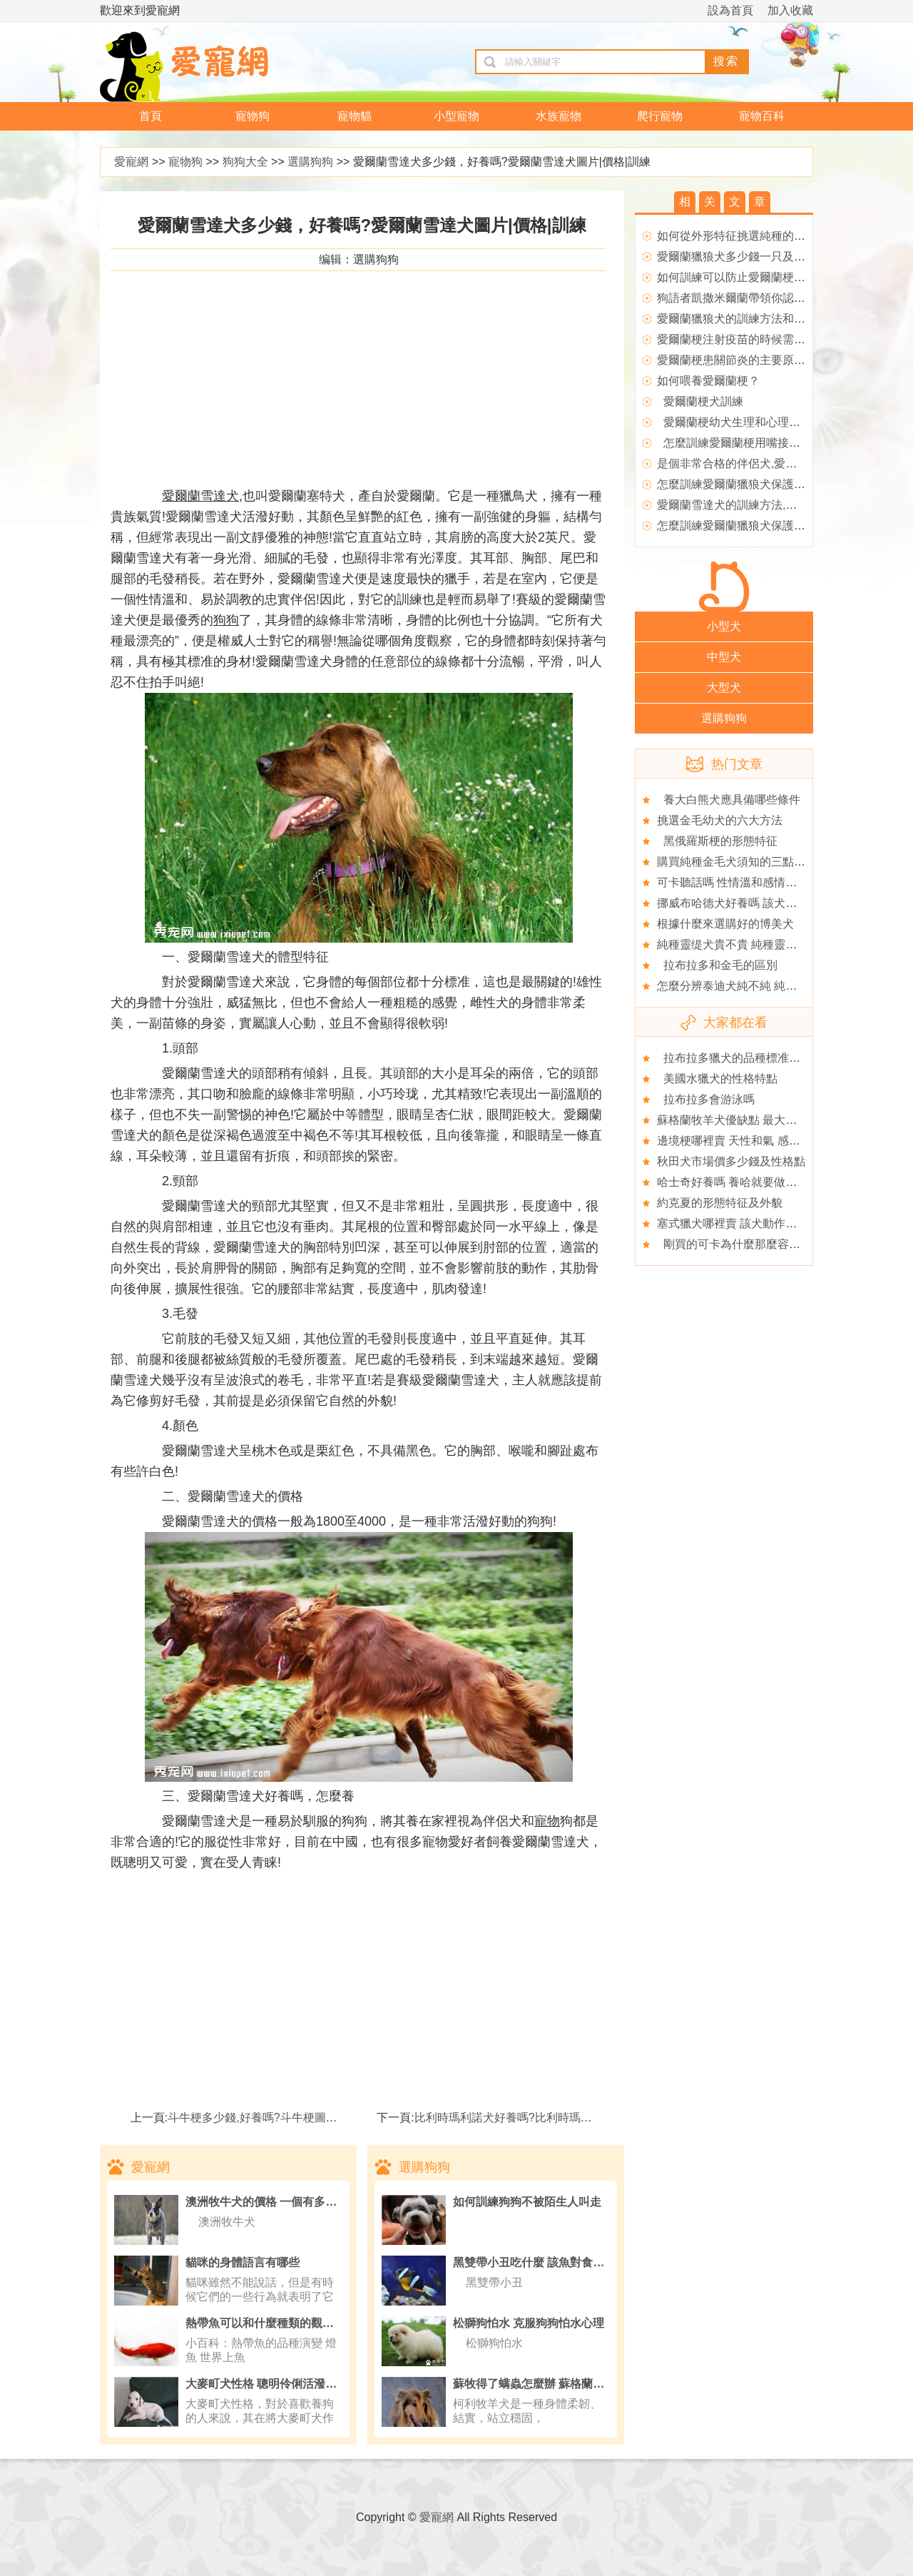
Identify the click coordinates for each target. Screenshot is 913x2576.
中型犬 (724, 657)
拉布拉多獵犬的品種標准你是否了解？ (757, 1058)
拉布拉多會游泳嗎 (706, 1099)
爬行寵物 (660, 116)
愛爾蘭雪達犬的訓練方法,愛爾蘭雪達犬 (755, 505)
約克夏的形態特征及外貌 (719, 1203)
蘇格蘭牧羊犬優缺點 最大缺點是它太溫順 (761, 1120)
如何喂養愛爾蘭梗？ (708, 381)
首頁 (150, 116)
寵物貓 (354, 116)
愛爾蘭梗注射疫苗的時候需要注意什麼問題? (768, 339)
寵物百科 (762, 116)
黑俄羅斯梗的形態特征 (717, 841)
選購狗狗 (310, 162)
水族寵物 (558, 116)
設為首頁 (730, 10)
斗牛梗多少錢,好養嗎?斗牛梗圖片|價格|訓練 (278, 2117)
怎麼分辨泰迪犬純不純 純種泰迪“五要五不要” (770, 986)
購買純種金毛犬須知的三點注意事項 (748, 862)
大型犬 (724, 687)
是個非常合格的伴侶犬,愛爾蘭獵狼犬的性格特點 (778, 463)
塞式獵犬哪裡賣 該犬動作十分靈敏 (744, 1223)
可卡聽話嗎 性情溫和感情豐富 (732, 882)
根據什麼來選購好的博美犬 (725, 924)
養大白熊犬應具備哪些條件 (728, 799)
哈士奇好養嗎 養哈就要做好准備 (738, 1182)
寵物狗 (252, 116)
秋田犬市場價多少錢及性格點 (731, 1161)
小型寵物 (456, 116)
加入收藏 (790, 10)
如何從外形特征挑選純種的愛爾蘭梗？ (754, 236)
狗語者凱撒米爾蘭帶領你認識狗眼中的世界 (765, 298)
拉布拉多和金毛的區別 (717, 965)
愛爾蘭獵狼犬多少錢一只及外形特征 (748, 256)
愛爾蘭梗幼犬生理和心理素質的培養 (751, 422)
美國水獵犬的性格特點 (717, 1079)
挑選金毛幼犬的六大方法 (719, 820)
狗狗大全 (245, 162)
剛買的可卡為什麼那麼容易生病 (740, 1244)
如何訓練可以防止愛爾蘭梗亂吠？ (742, 277)
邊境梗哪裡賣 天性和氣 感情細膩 (740, 1141)
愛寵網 (131, 162)
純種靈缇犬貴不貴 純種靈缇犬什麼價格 (755, 944)
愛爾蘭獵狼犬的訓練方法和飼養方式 (748, 319)
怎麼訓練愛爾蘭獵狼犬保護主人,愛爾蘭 (755, 484)
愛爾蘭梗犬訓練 (700, 401)
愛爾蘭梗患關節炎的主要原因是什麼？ (754, 360)
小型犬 (724, 626)
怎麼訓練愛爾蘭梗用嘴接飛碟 (734, 443)
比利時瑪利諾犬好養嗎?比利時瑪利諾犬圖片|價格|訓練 (551, 2117)
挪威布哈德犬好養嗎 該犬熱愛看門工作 (755, 903)
